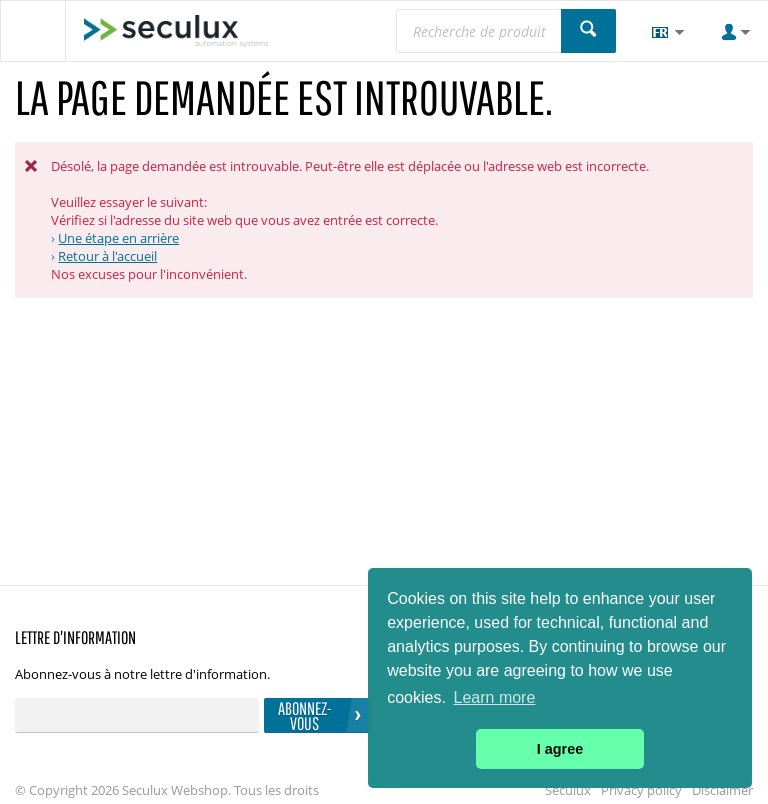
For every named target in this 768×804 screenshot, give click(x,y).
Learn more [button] (495, 697)
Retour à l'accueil (107, 256)
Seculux (568, 790)
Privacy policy (641, 790)
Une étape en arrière (118, 238)
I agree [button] (560, 749)
